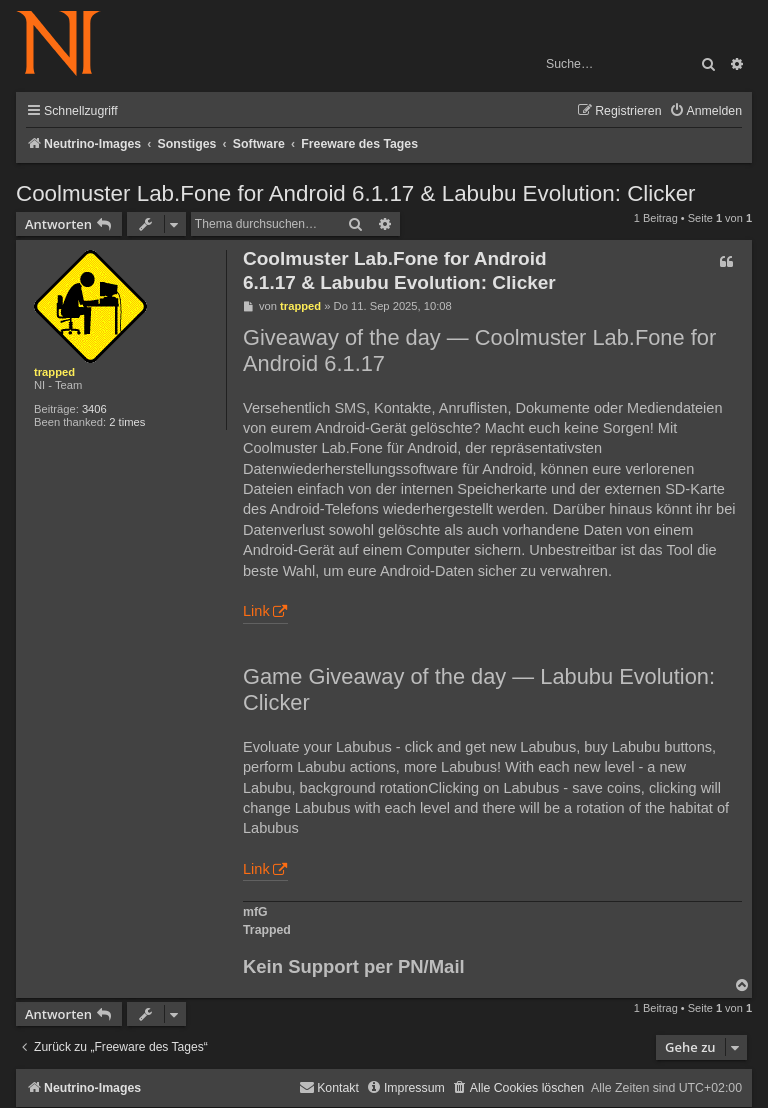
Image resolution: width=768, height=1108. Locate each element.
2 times (127, 422)
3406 (94, 409)
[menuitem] (705, 111)
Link (256, 611)
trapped (54, 372)
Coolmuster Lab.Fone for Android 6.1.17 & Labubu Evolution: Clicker (356, 193)
